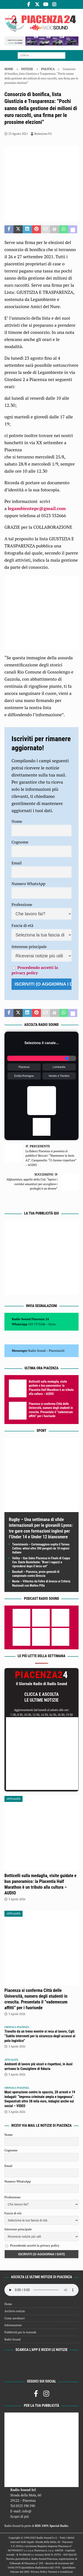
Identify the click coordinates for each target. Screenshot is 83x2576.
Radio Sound (37, 1350)
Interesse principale (29, 946)
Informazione (13, 2325)
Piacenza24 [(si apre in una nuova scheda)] (56, 1350)
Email (17, 862)
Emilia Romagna (24, 1075)
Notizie (27, 69)
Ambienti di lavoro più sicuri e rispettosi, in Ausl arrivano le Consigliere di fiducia (38, 2066)
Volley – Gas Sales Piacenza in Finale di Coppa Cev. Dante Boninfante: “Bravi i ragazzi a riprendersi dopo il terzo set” (41, 1562)
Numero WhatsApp (28, 883)
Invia (52, 1324)
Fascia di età (22, 925)
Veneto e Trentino (58, 1075)
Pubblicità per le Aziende (20, 2332)
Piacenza (24, 1067)
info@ (27, 2511)
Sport (41, 1430)
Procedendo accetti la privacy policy (35, 970)
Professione (22, 904)
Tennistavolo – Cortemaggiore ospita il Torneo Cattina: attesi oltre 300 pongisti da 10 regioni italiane (40, 1548)
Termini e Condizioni (60, 2571)
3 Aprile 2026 (16, 1899)
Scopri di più (19, 2516)
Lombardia (59, 1067)
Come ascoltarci (14, 2318)
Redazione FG (43, 134)
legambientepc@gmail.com (37, 508)
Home (8, 2304)
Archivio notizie (14, 2311)
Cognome (20, 842)
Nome (17, 821)
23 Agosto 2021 (18, 134)
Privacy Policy (39, 2571)
